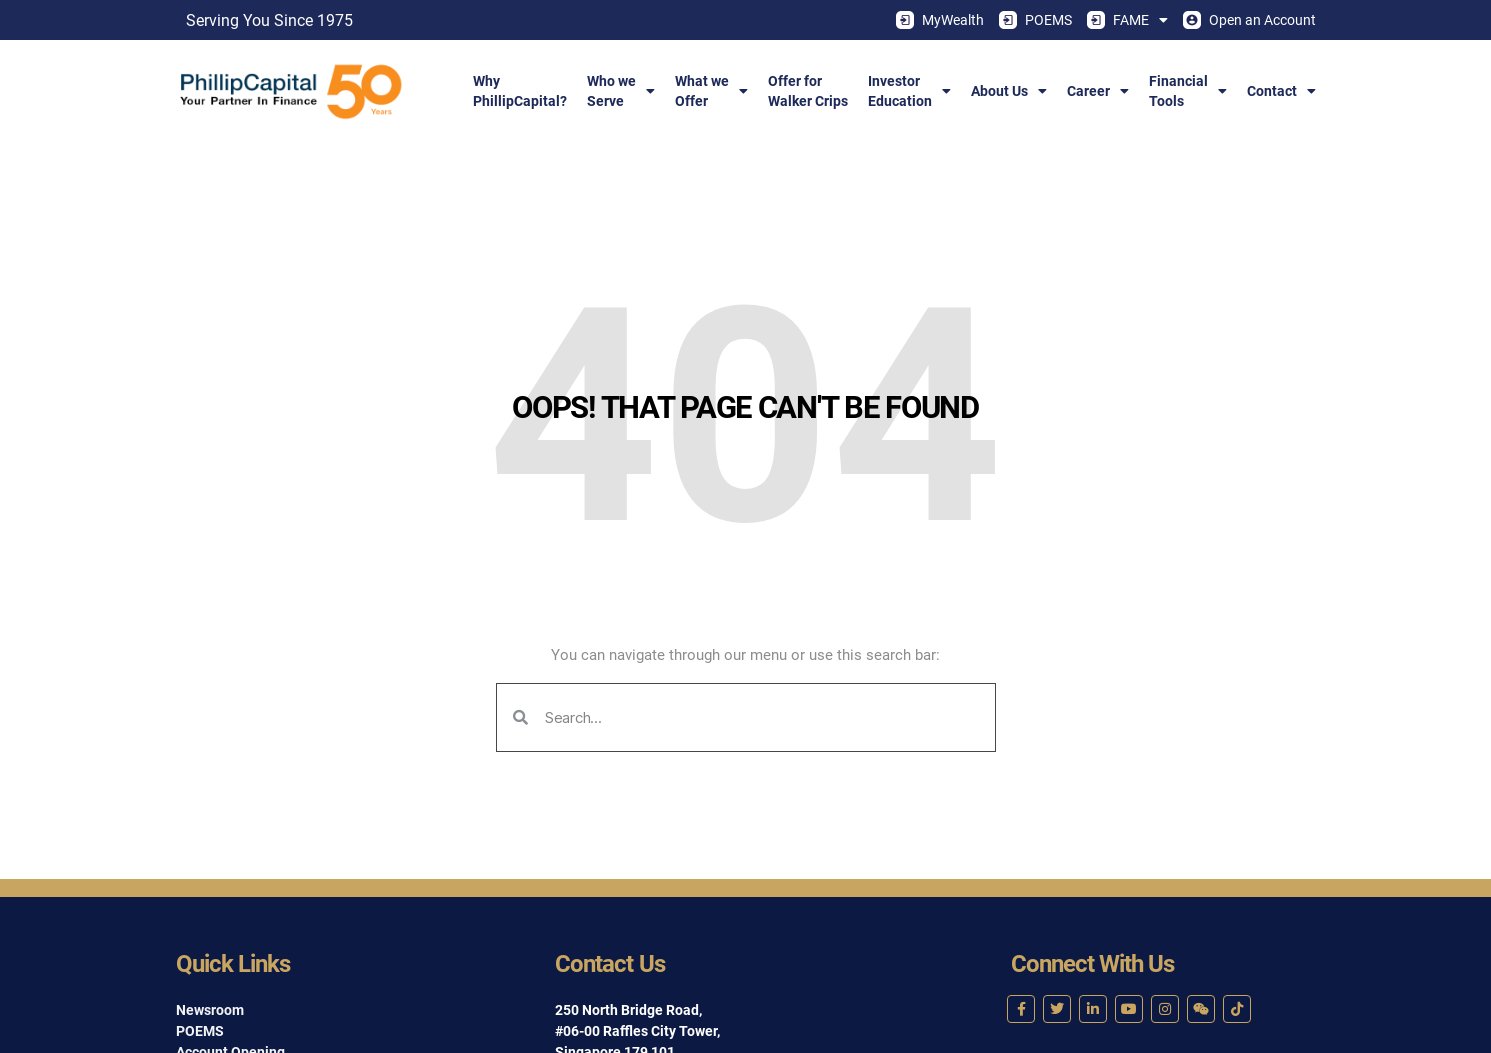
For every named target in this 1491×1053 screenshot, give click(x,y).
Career (1098, 91)
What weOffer (711, 91)
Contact (1281, 91)
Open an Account (1249, 20)
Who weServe (621, 91)
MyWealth (940, 20)
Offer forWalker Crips (808, 91)
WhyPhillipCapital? (520, 91)
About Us (1009, 91)
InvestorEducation (909, 91)
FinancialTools (1188, 91)
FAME (1127, 20)
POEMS (1035, 20)
